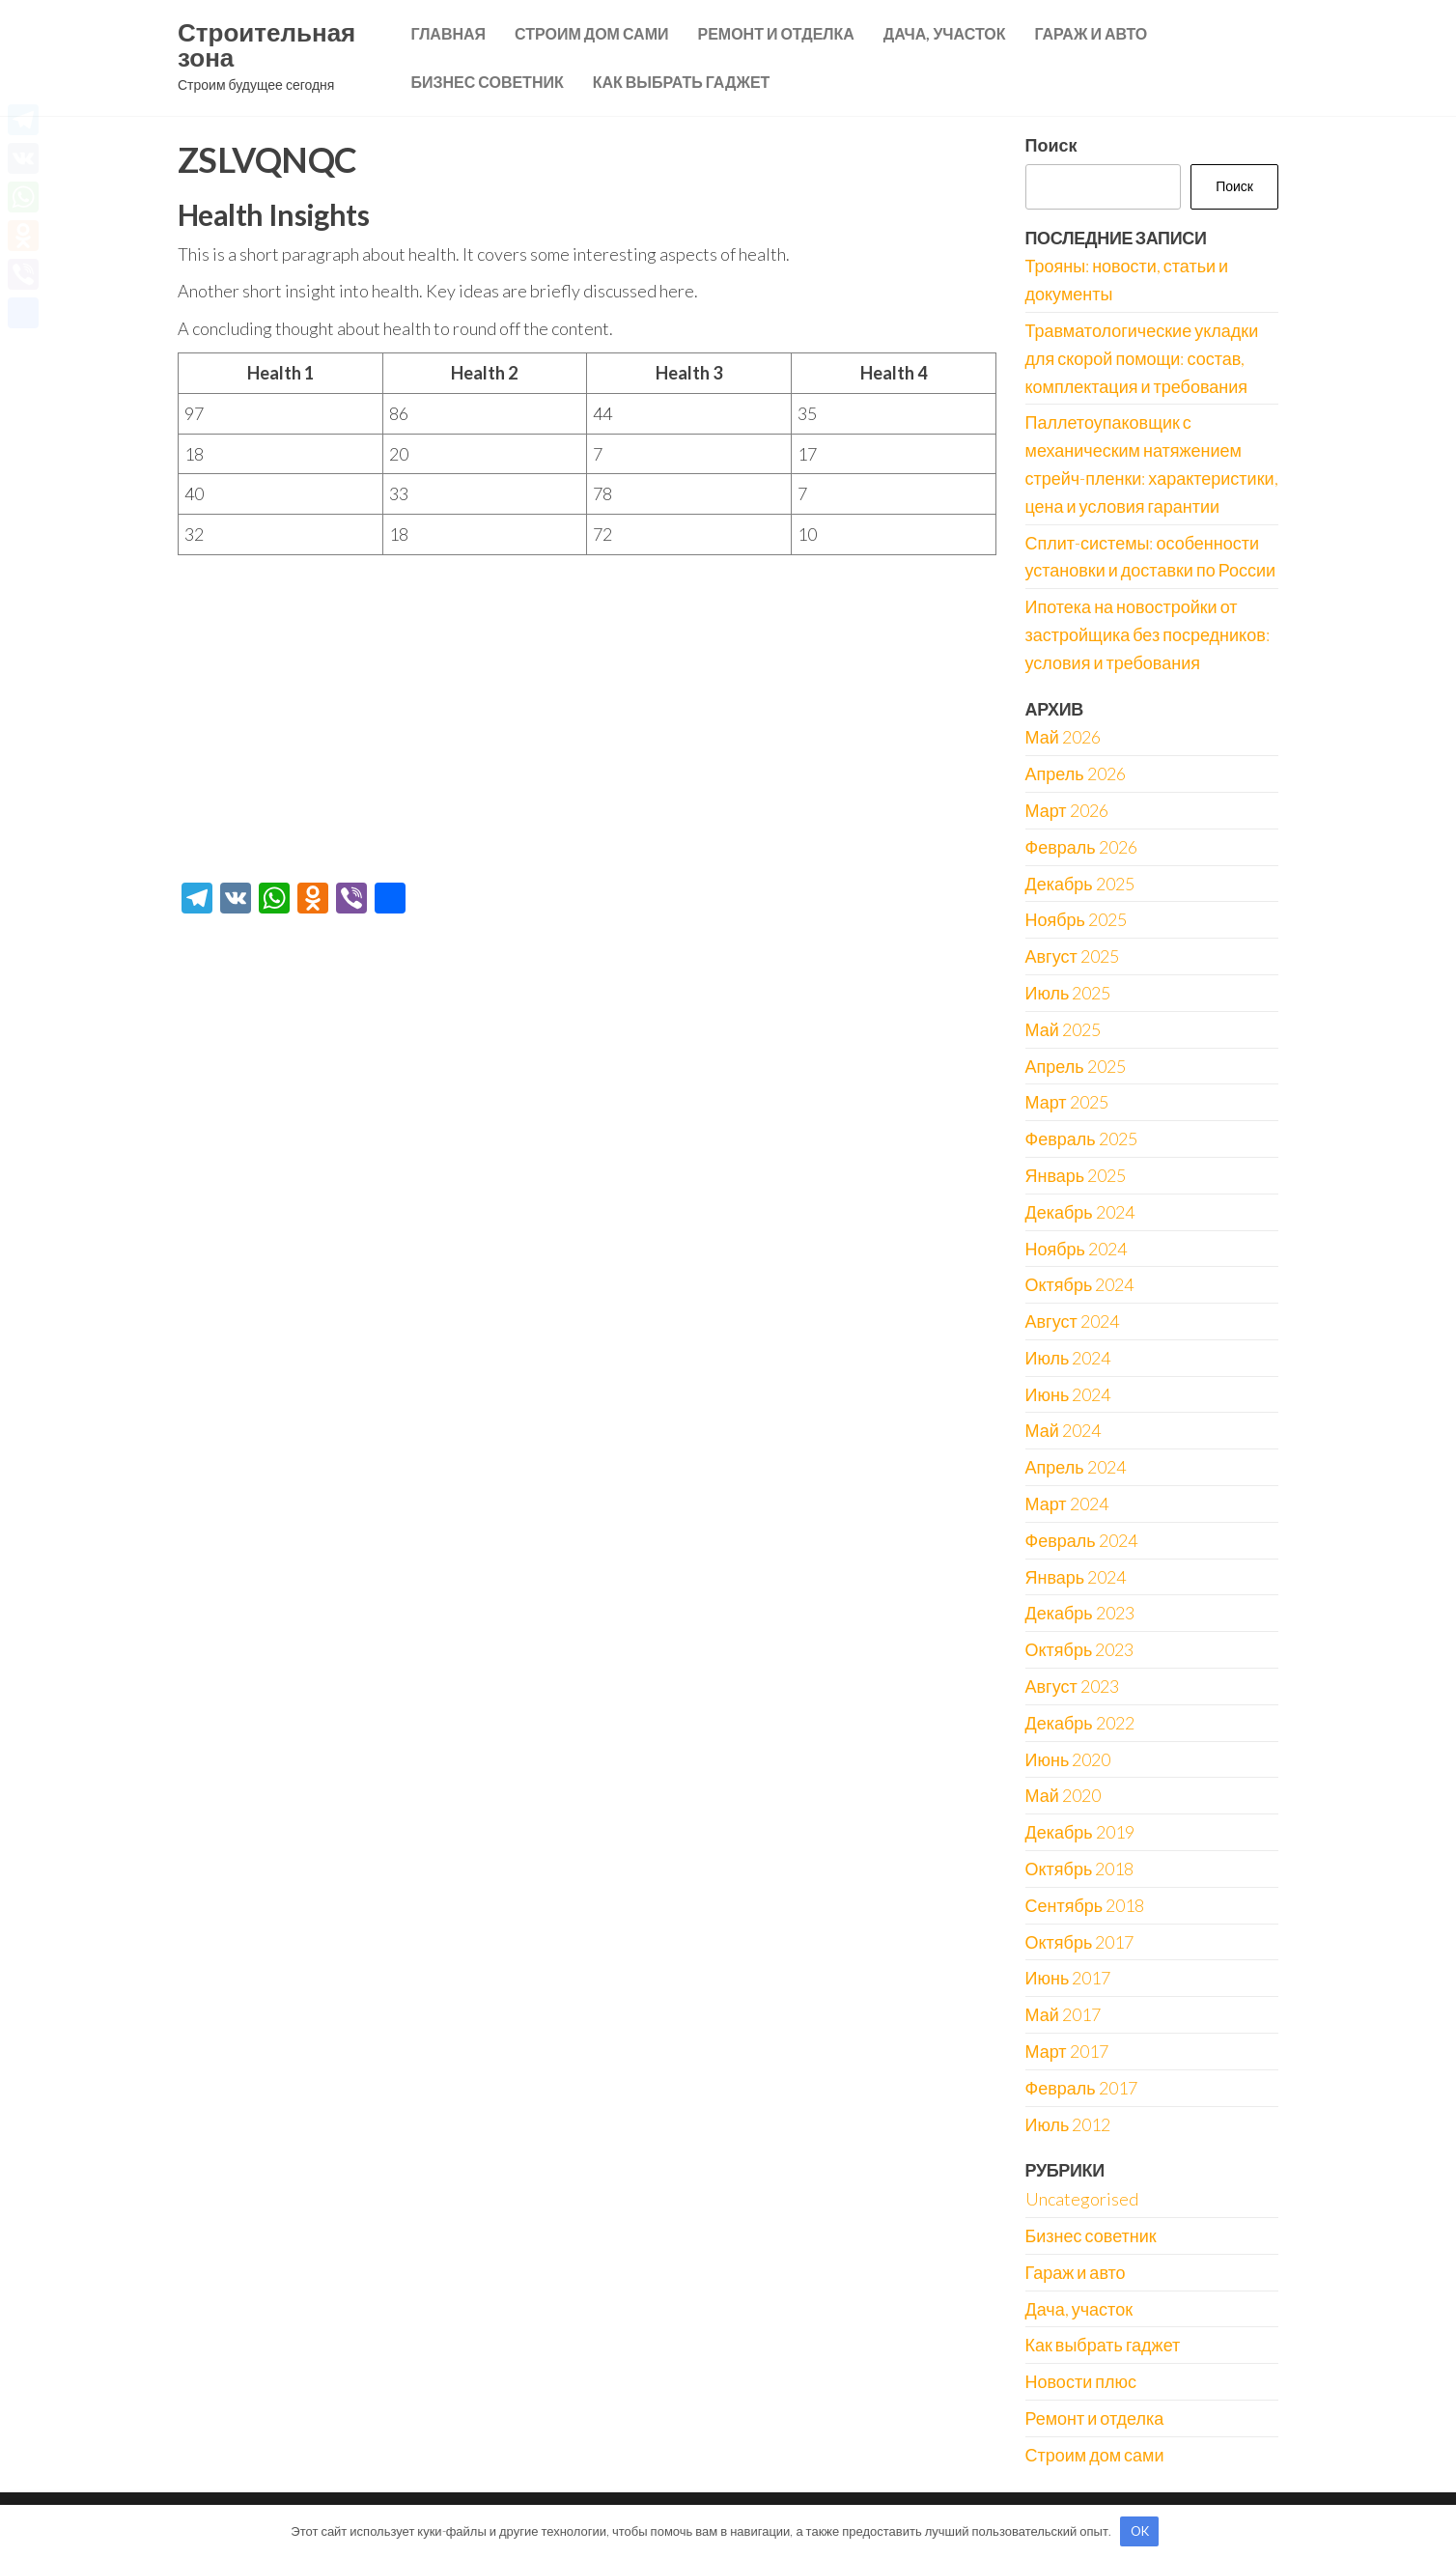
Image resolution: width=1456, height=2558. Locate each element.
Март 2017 (1066, 2051)
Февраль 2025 (1081, 1138)
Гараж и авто (1090, 33)
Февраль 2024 (1081, 1540)
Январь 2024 (1076, 1577)
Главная (448, 33)
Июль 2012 (1068, 2124)
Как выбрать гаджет (681, 81)
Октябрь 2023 (1079, 1649)
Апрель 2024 (1075, 1466)
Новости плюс (1080, 2381)
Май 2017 (1063, 2014)
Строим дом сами (591, 33)
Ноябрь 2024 (1076, 1248)
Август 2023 (1072, 1686)
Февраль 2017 (1081, 2087)
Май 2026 (1063, 736)
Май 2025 (1063, 1029)
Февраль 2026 (1081, 846)
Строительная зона (266, 44)
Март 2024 (1066, 1503)
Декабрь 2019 (1079, 1831)
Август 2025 (1072, 956)
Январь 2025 (1076, 1175)
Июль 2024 (1068, 1357)
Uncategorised (1081, 2198)
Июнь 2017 (1068, 1977)
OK (1140, 2531)
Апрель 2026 (1075, 773)
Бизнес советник (486, 81)
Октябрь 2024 (1079, 1284)
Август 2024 (1072, 1321)
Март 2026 (1066, 810)
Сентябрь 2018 (1085, 1905)
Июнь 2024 (1068, 1394)
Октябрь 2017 (1079, 1942)
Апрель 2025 (1075, 1066)
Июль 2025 (1068, 992)
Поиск (1051, 144)
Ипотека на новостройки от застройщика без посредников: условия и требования (1147, 634)
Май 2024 (1063, 1430)
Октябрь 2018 (1079, 1868)
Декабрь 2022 (1079, 1722)
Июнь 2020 (1068, 1759)
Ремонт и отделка (775, 33)
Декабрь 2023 (1079, 1612)
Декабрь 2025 (1079, 883)
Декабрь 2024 (1079, 1212)
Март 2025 (1066, 1101)
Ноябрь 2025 (1076, 919)
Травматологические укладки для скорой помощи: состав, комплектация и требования (1142, 358)
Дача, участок (944, 33)
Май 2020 (1063, 1795)
